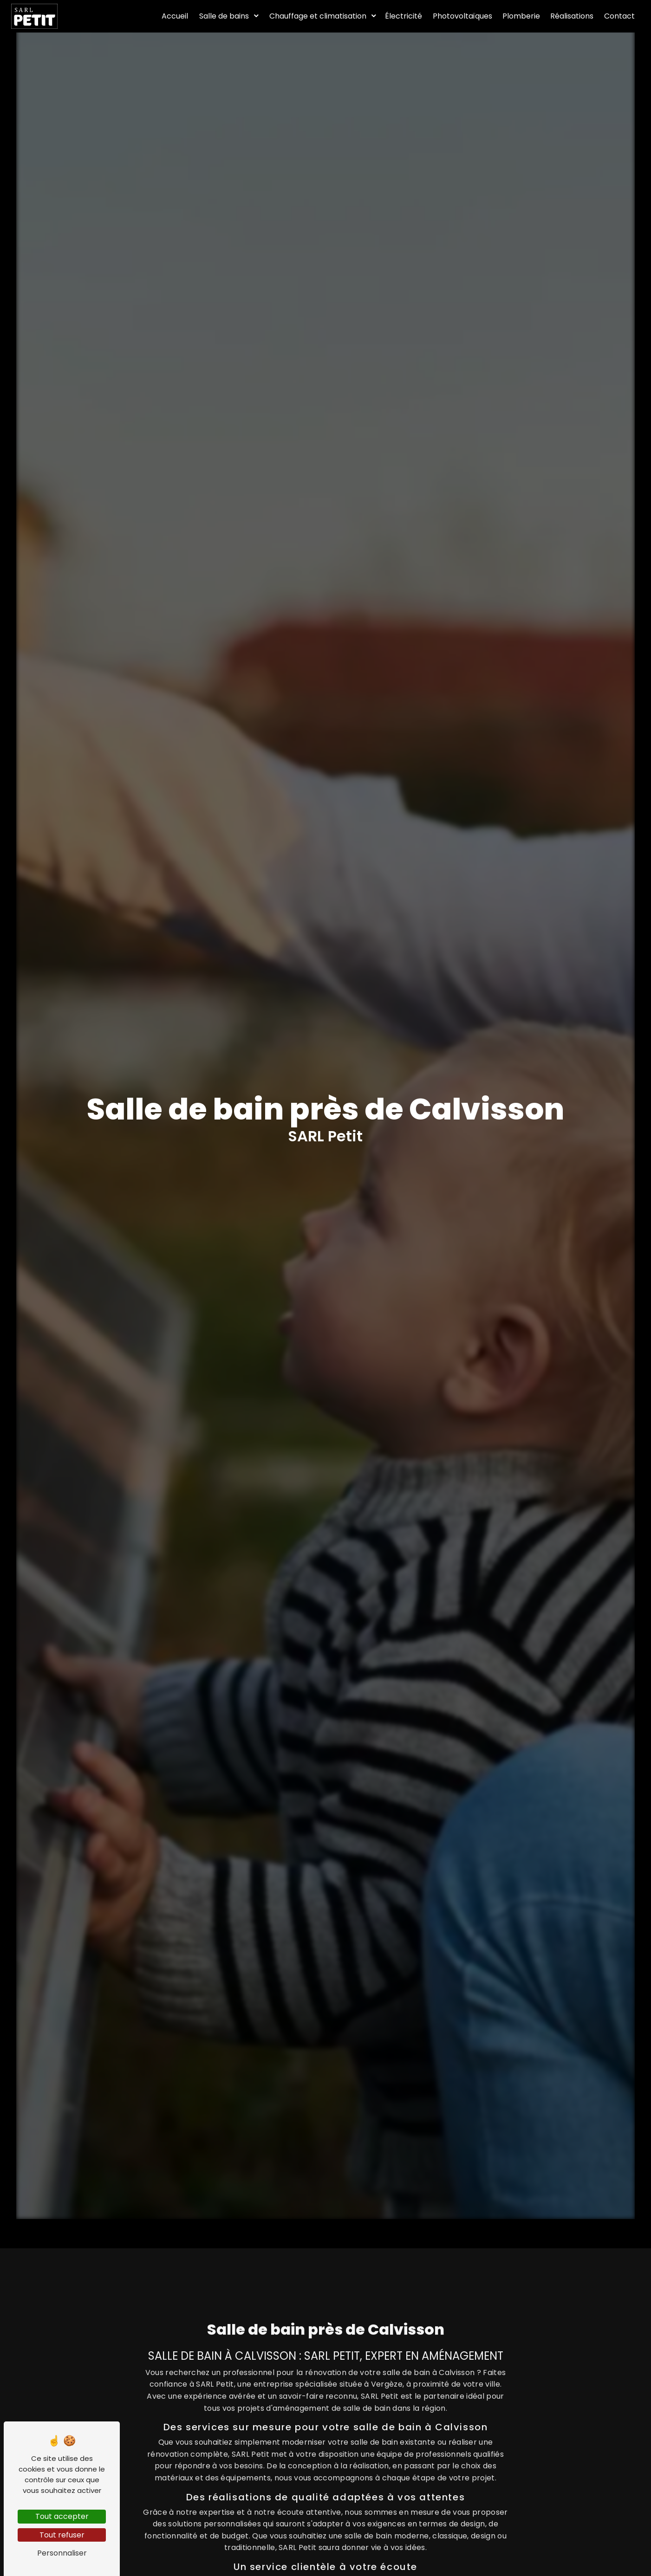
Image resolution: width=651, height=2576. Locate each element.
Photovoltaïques (462, 16)
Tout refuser (62, 2535)
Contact (619, 16)
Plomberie (521, 16)
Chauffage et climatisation (317, 16)
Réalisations (571, 16)
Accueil (175, 16)
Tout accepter (62, 2516)
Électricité (403, 16)
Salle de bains (224, 16)
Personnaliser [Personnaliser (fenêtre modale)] (62, 2553)
